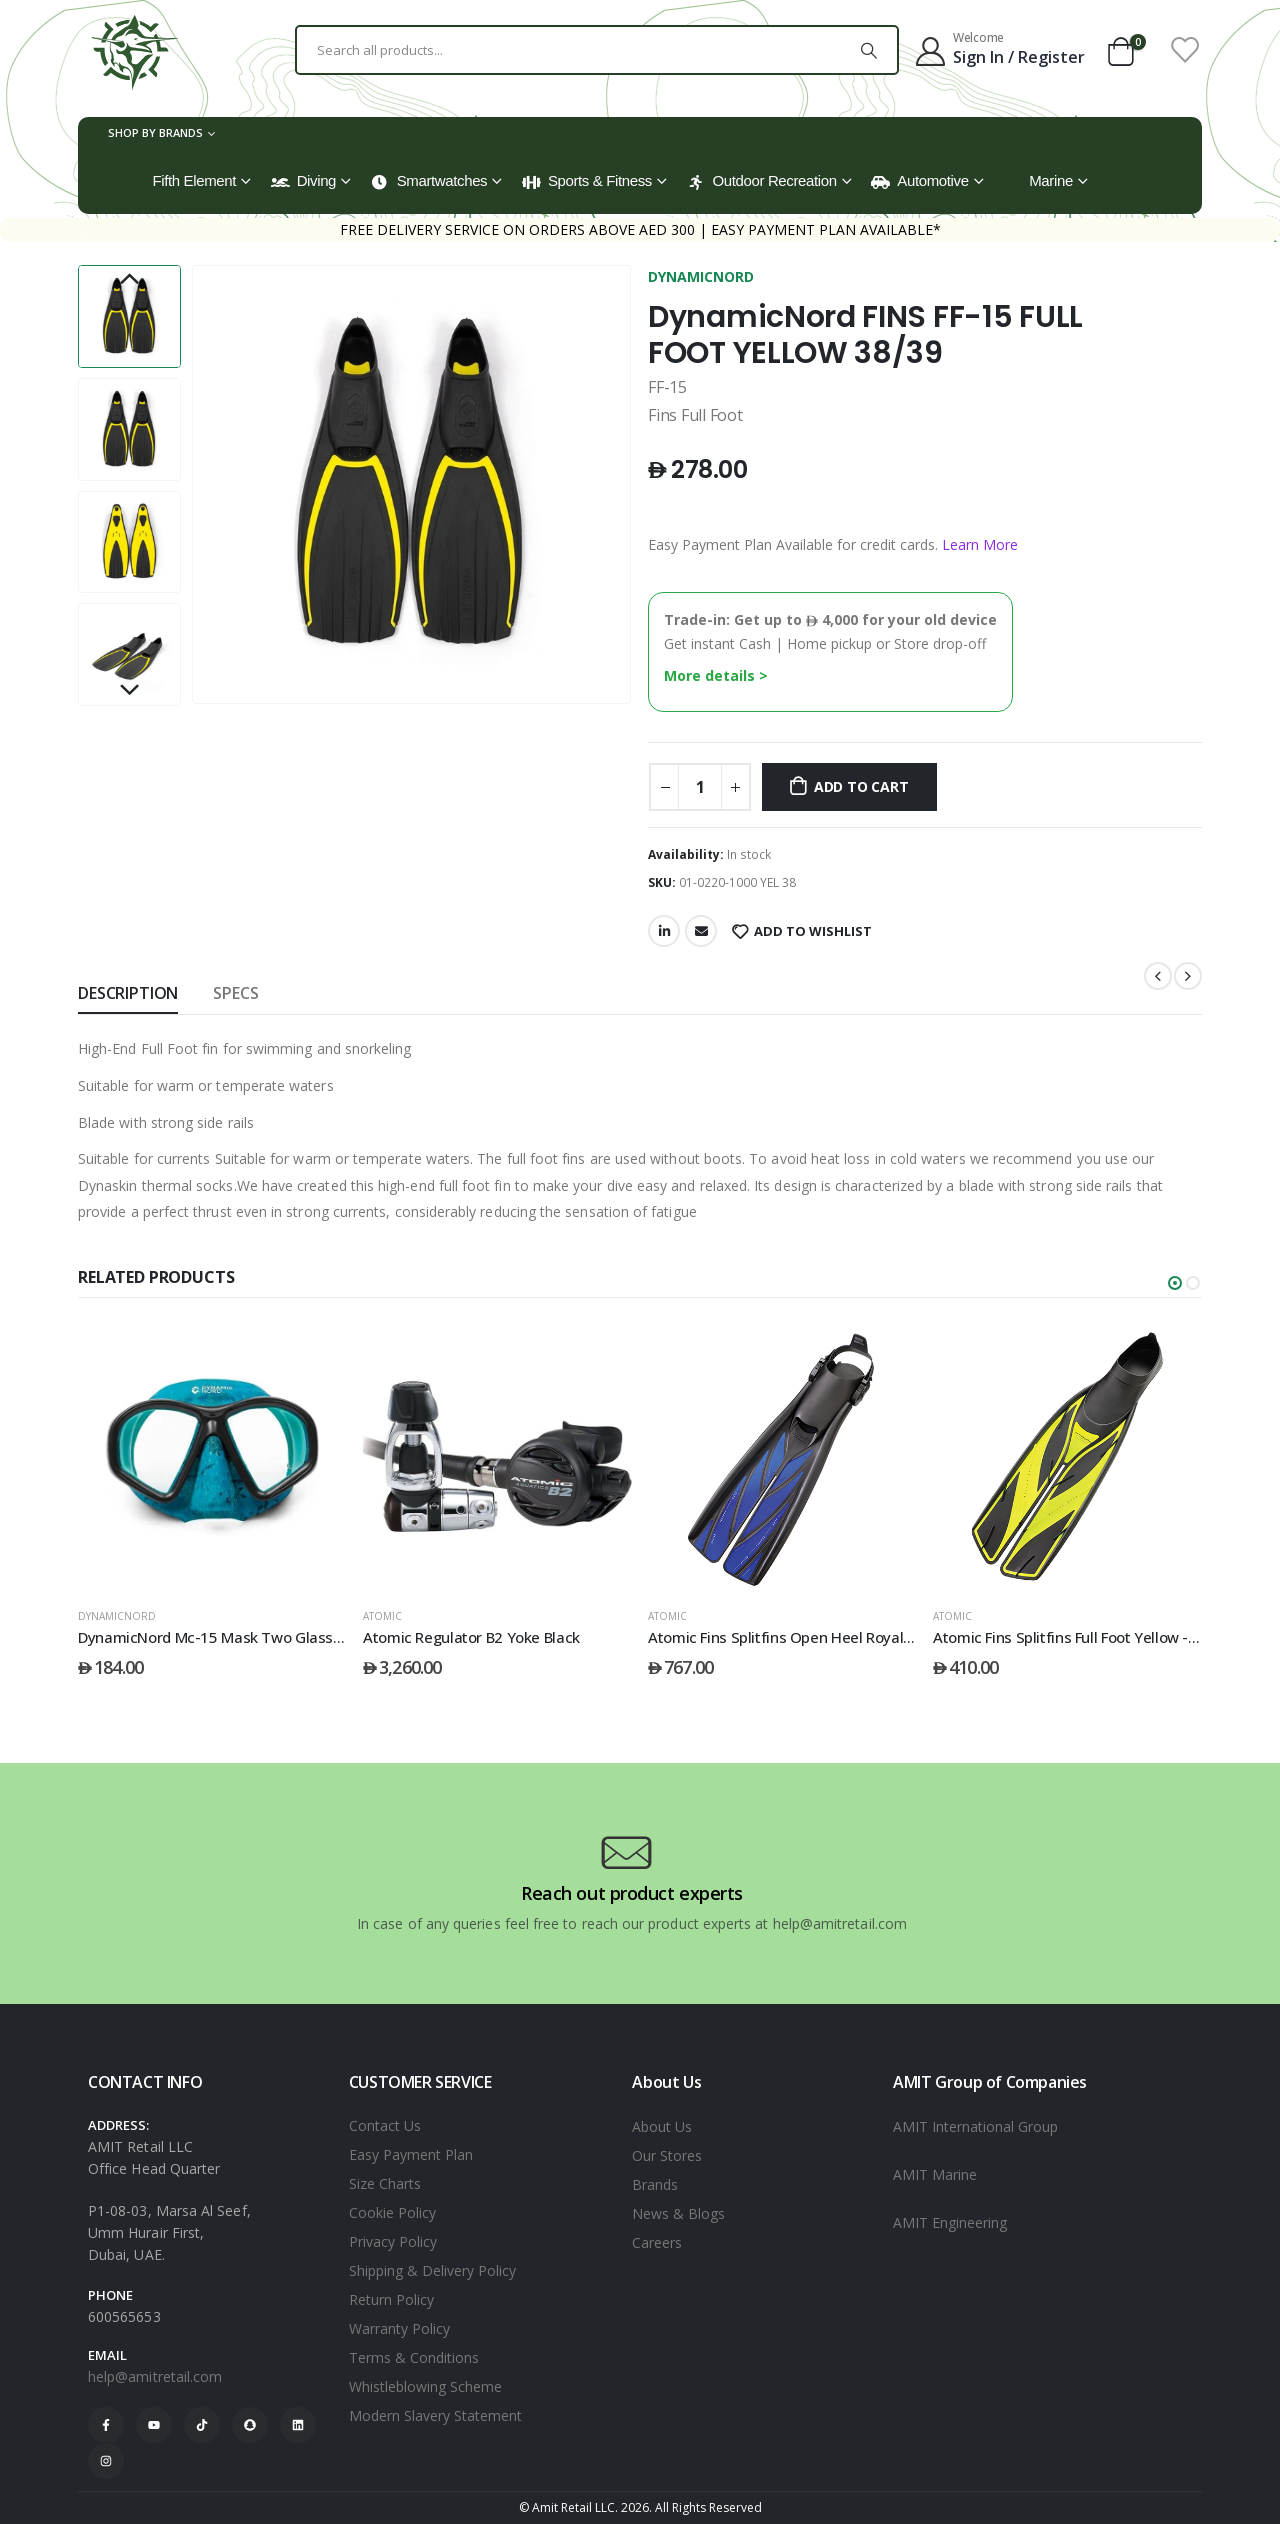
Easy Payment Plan (411, 2154)
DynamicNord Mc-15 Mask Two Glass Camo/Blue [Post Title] (244, 1637)
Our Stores (667, 2155)
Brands (655, 2184)
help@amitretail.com (155, 2376)
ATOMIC (382, 1616)
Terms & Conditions (414, 2357)
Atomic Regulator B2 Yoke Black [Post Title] (471, 1637)
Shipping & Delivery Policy (432, 2270)
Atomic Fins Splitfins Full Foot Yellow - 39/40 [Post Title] (1082, 1637)
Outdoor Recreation (762, 181)
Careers (657, 2242)
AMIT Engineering (950, 2222)
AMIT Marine (935, 2174)
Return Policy (391, 2299)
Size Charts (385, 2183)
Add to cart (861, 786)
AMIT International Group (975, 2126)
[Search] (869, 50)
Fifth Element (195, 180)
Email (701, 931)
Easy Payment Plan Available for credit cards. (833, 544)
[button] (1175, 1283)
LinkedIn (664, 931)
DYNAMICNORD (701, 276)
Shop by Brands (155, 132)
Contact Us (385, 2125)
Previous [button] (129, 280)
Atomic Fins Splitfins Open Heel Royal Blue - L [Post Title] (802, 1637)
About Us (662, 2126)
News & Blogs (678, 2213)
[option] (129, 316)
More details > (716, 675)
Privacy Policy (393, 2241)
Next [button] (129, 691)
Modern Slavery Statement (435, 2415)
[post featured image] (212, 1456)
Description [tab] (128, 993)
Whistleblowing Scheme (425, 2386)
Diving (303, 181)
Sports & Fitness (587, 181)
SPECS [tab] (235, 993)
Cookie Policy (392, 2212)
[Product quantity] (700, 787)
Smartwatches (429, 181)
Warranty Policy (399, 2328)
